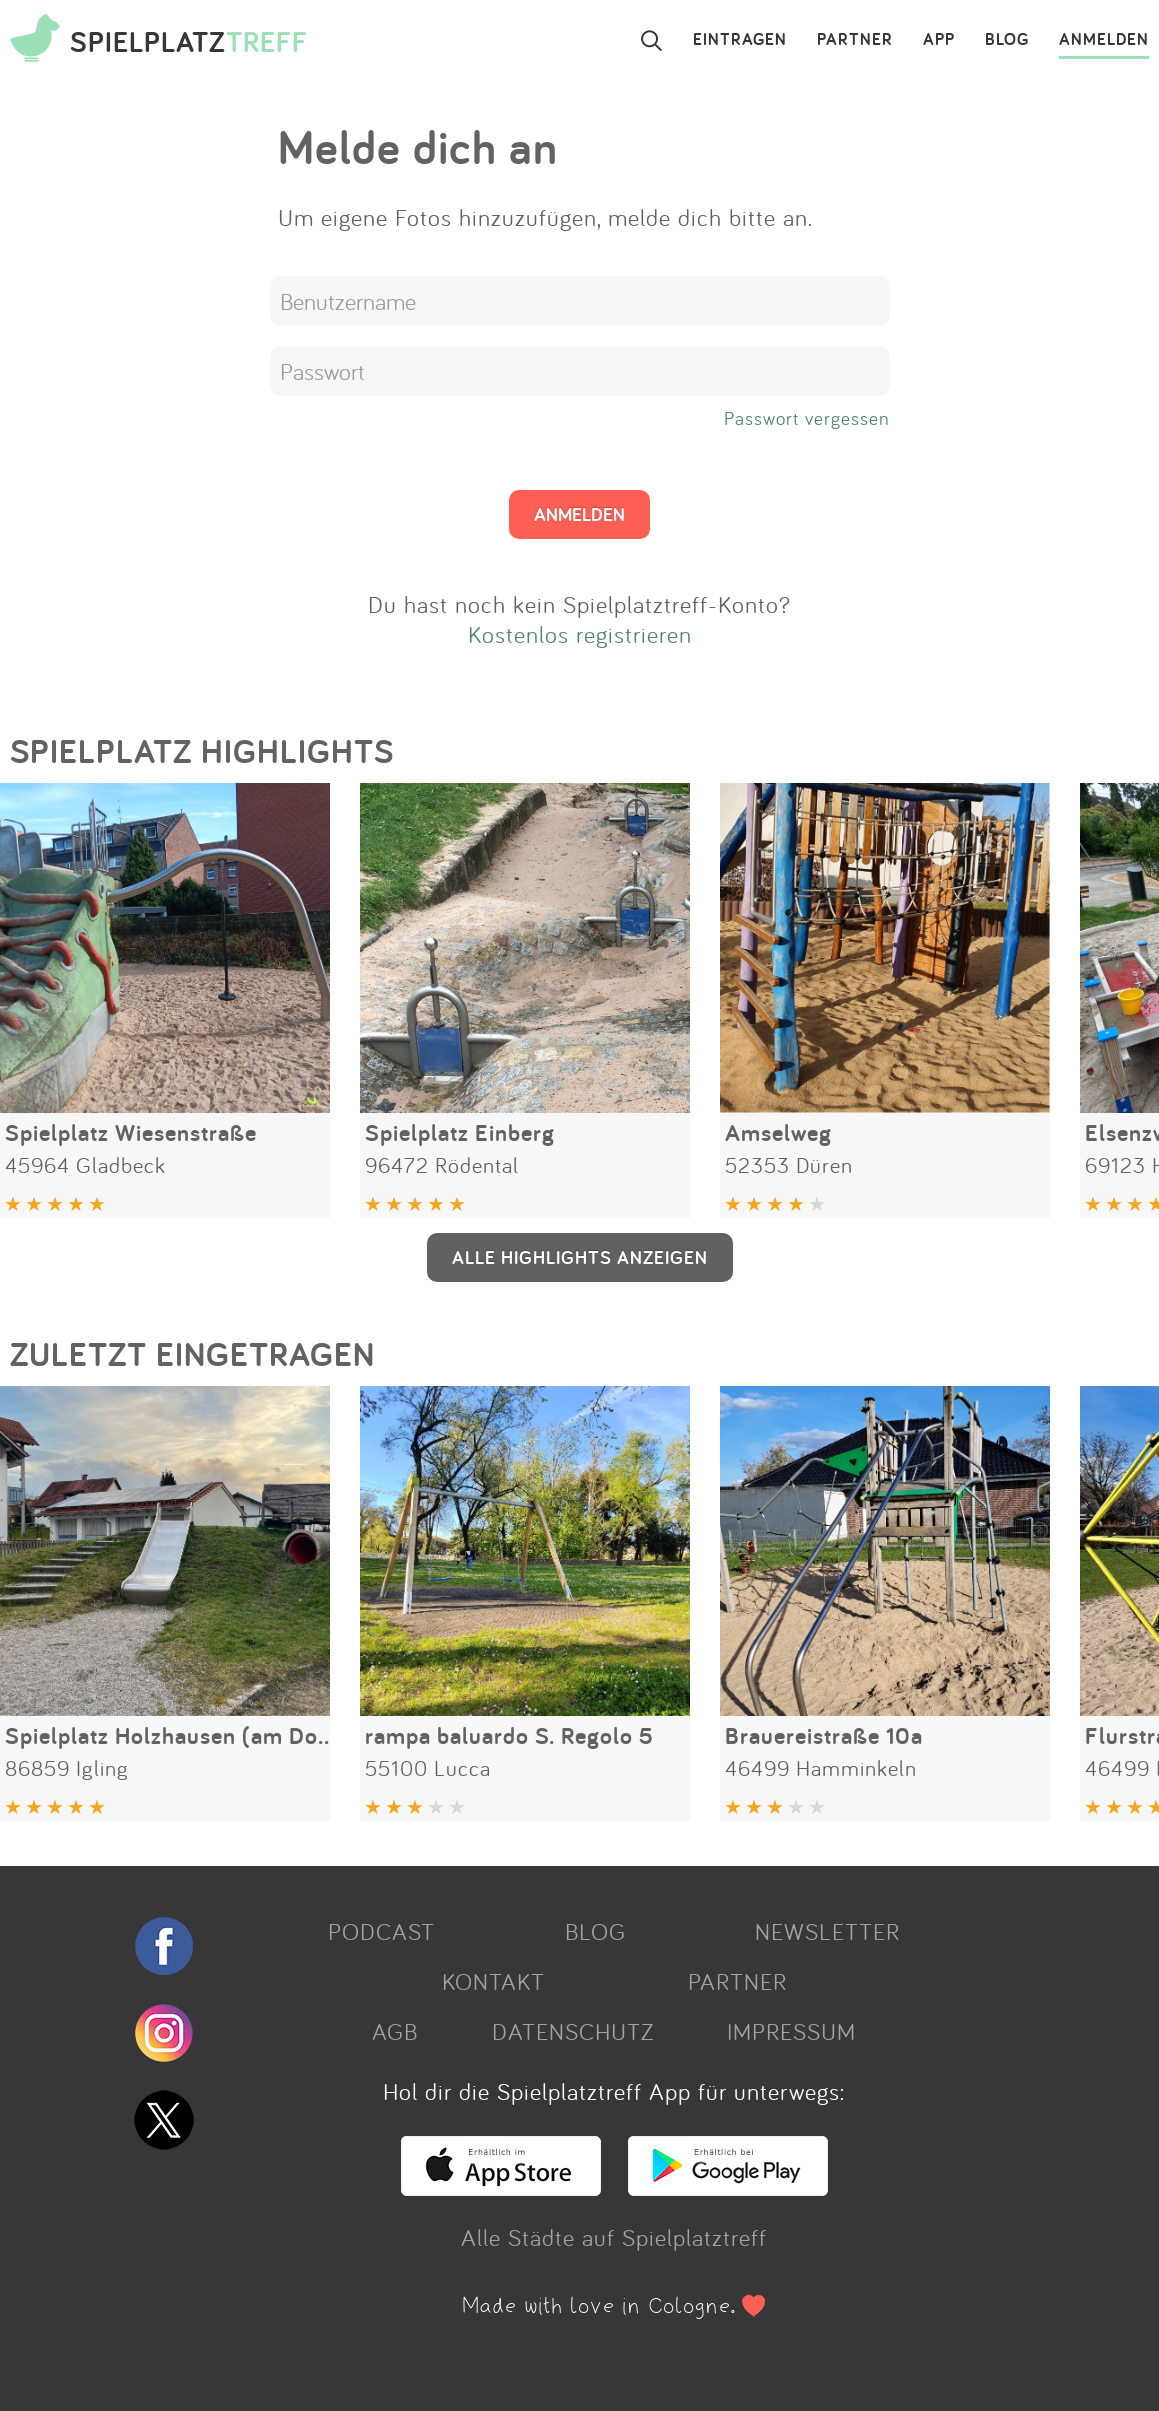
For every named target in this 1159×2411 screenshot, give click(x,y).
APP (939, 40)
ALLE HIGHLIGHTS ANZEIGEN (580, 1257)
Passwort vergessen (807, 418)
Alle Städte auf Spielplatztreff (614, 2237)
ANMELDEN (1104, 40)
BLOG (1007, 40)
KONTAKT (493, 1981)
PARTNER (855, 40)
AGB (395, 2031)
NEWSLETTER (827, 1931)
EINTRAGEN (740, 40)
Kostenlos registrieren (580, 634)
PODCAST (381, 1931)
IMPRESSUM (791, 2031)
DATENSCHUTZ (573, 2031)
